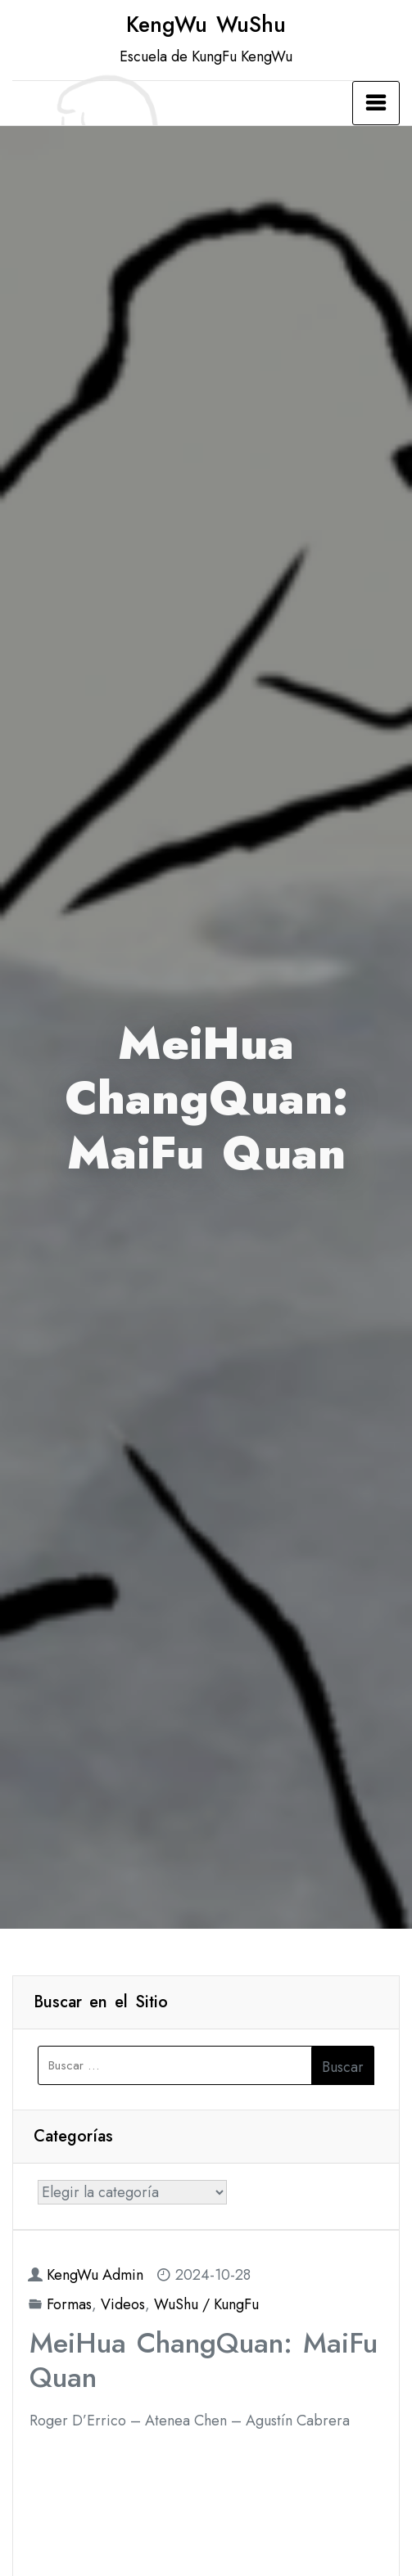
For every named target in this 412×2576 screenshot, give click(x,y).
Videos (123, 2304)
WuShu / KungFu (206, 2304)
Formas (69, 2304)
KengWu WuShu (206, 24)
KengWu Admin (95, 2275)
